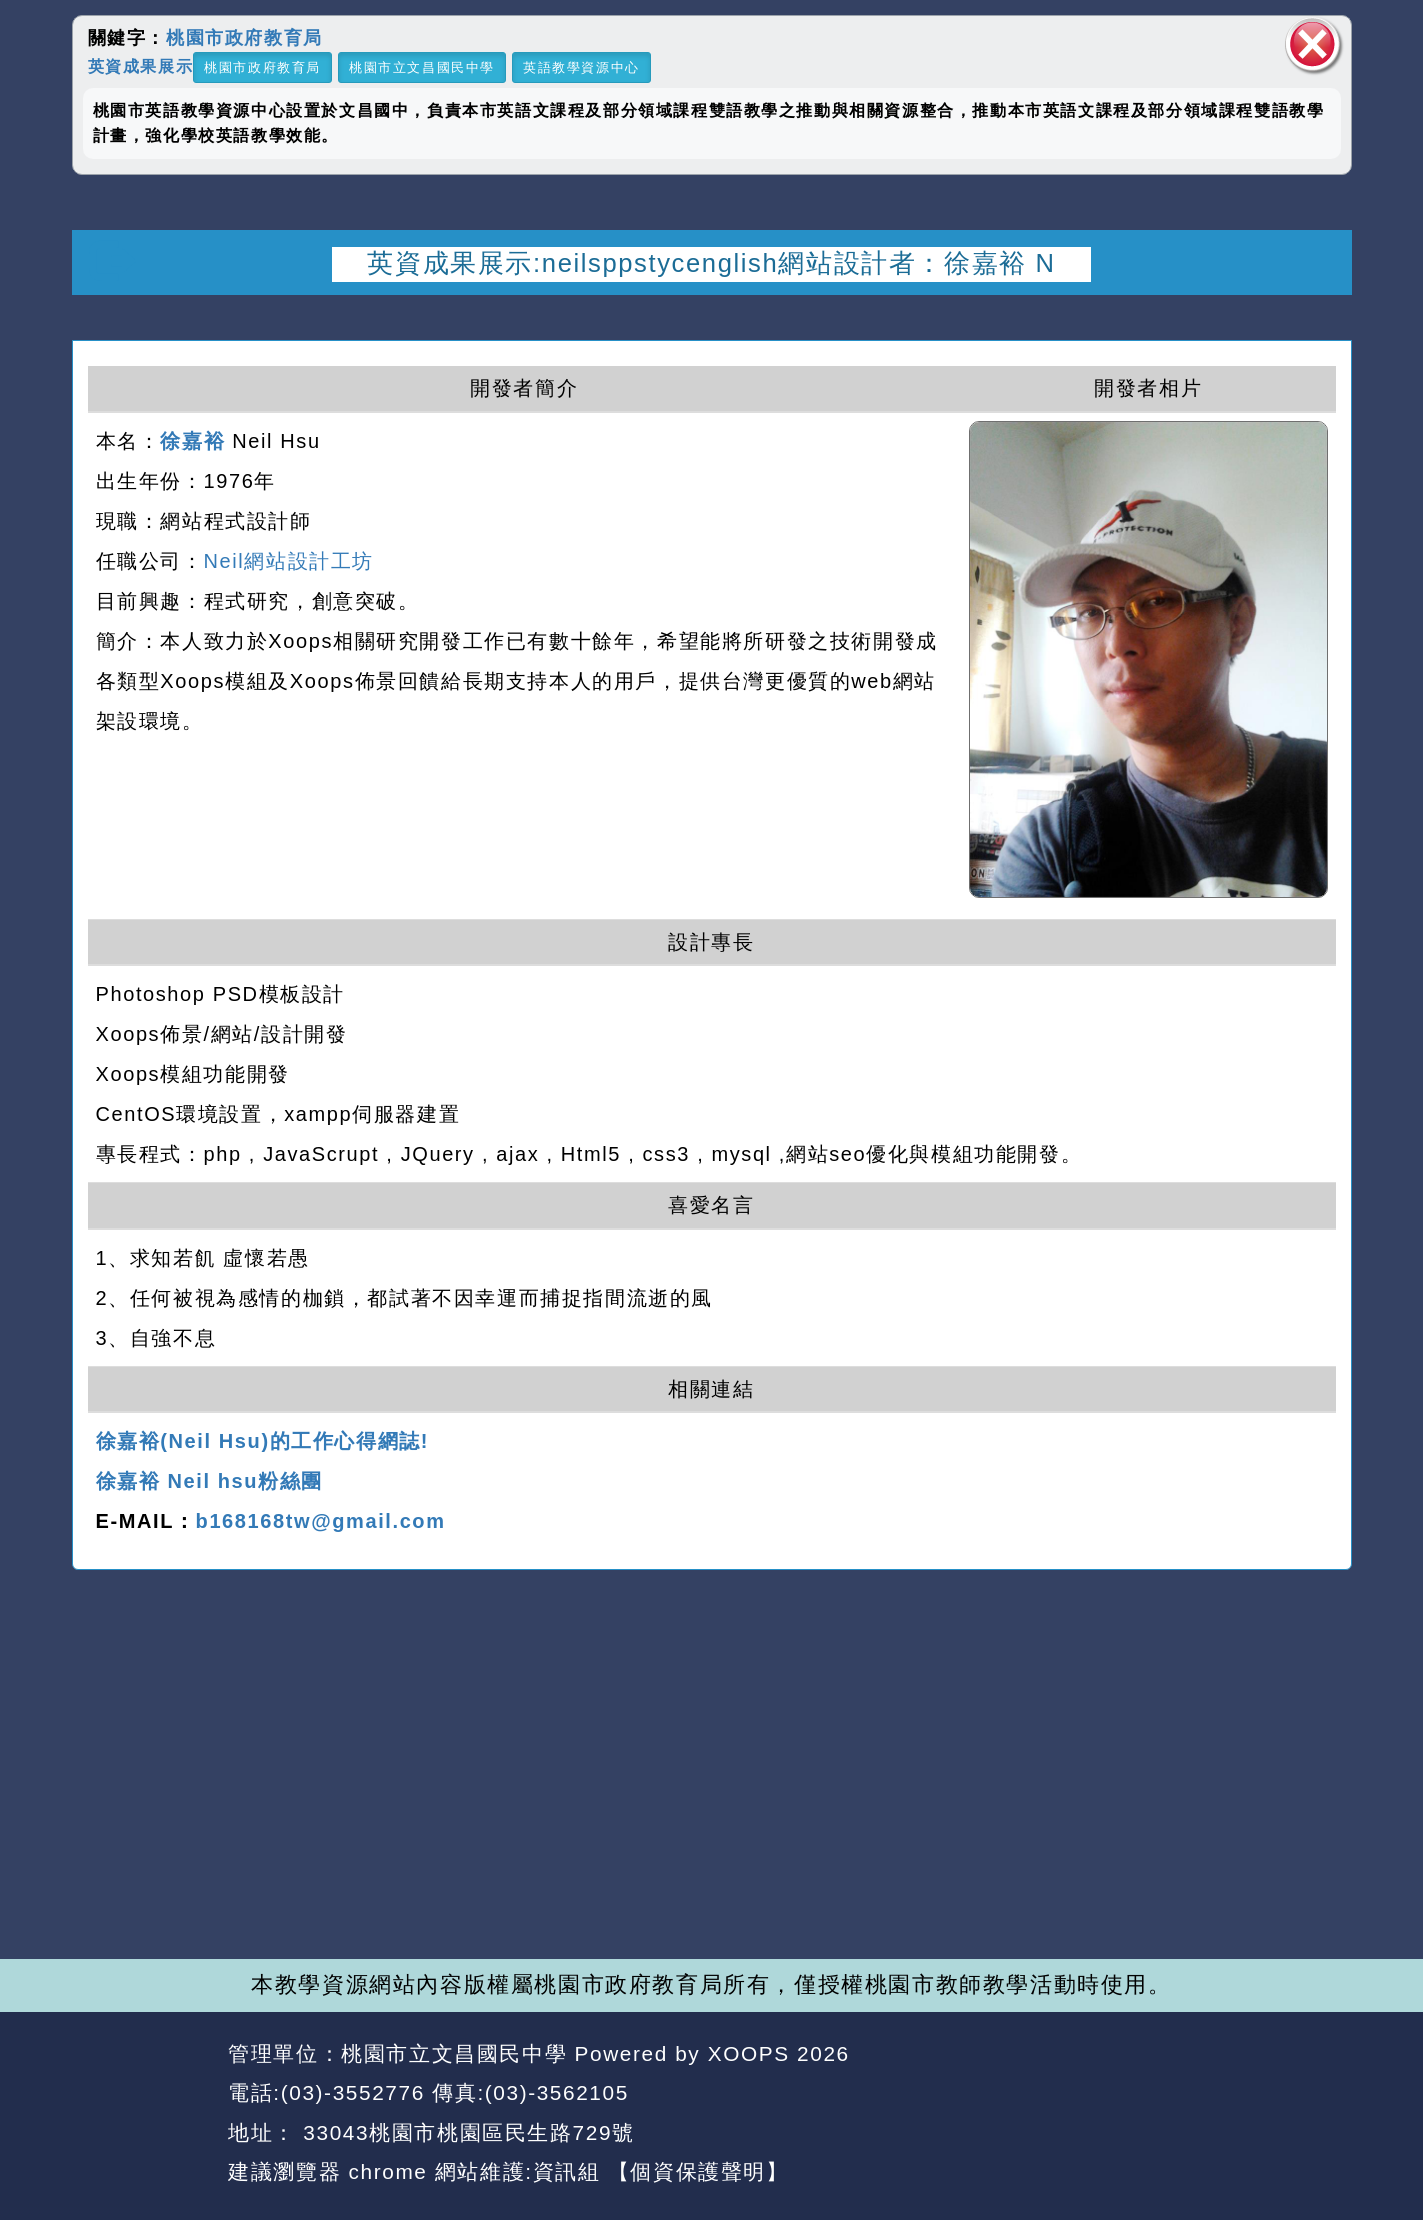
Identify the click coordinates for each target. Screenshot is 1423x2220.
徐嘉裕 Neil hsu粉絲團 (209, 1481)
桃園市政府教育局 (244, 38)
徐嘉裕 (192, 441)
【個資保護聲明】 (698, 2171)
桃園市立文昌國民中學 (422, 67)
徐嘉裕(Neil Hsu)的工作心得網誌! (263, 1441)
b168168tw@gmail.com (321, 1521)
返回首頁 (1170, 2094)
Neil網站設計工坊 (289, 561)
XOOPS (749, 2053)
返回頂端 (1299, 2094)
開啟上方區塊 (1319, 321)
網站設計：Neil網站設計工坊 (143, 2114)
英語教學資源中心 (581, 67)
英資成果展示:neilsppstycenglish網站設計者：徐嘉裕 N (711, 263)
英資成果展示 (141, 65)
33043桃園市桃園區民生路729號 (465, 2132)
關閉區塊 (1313, 44)
